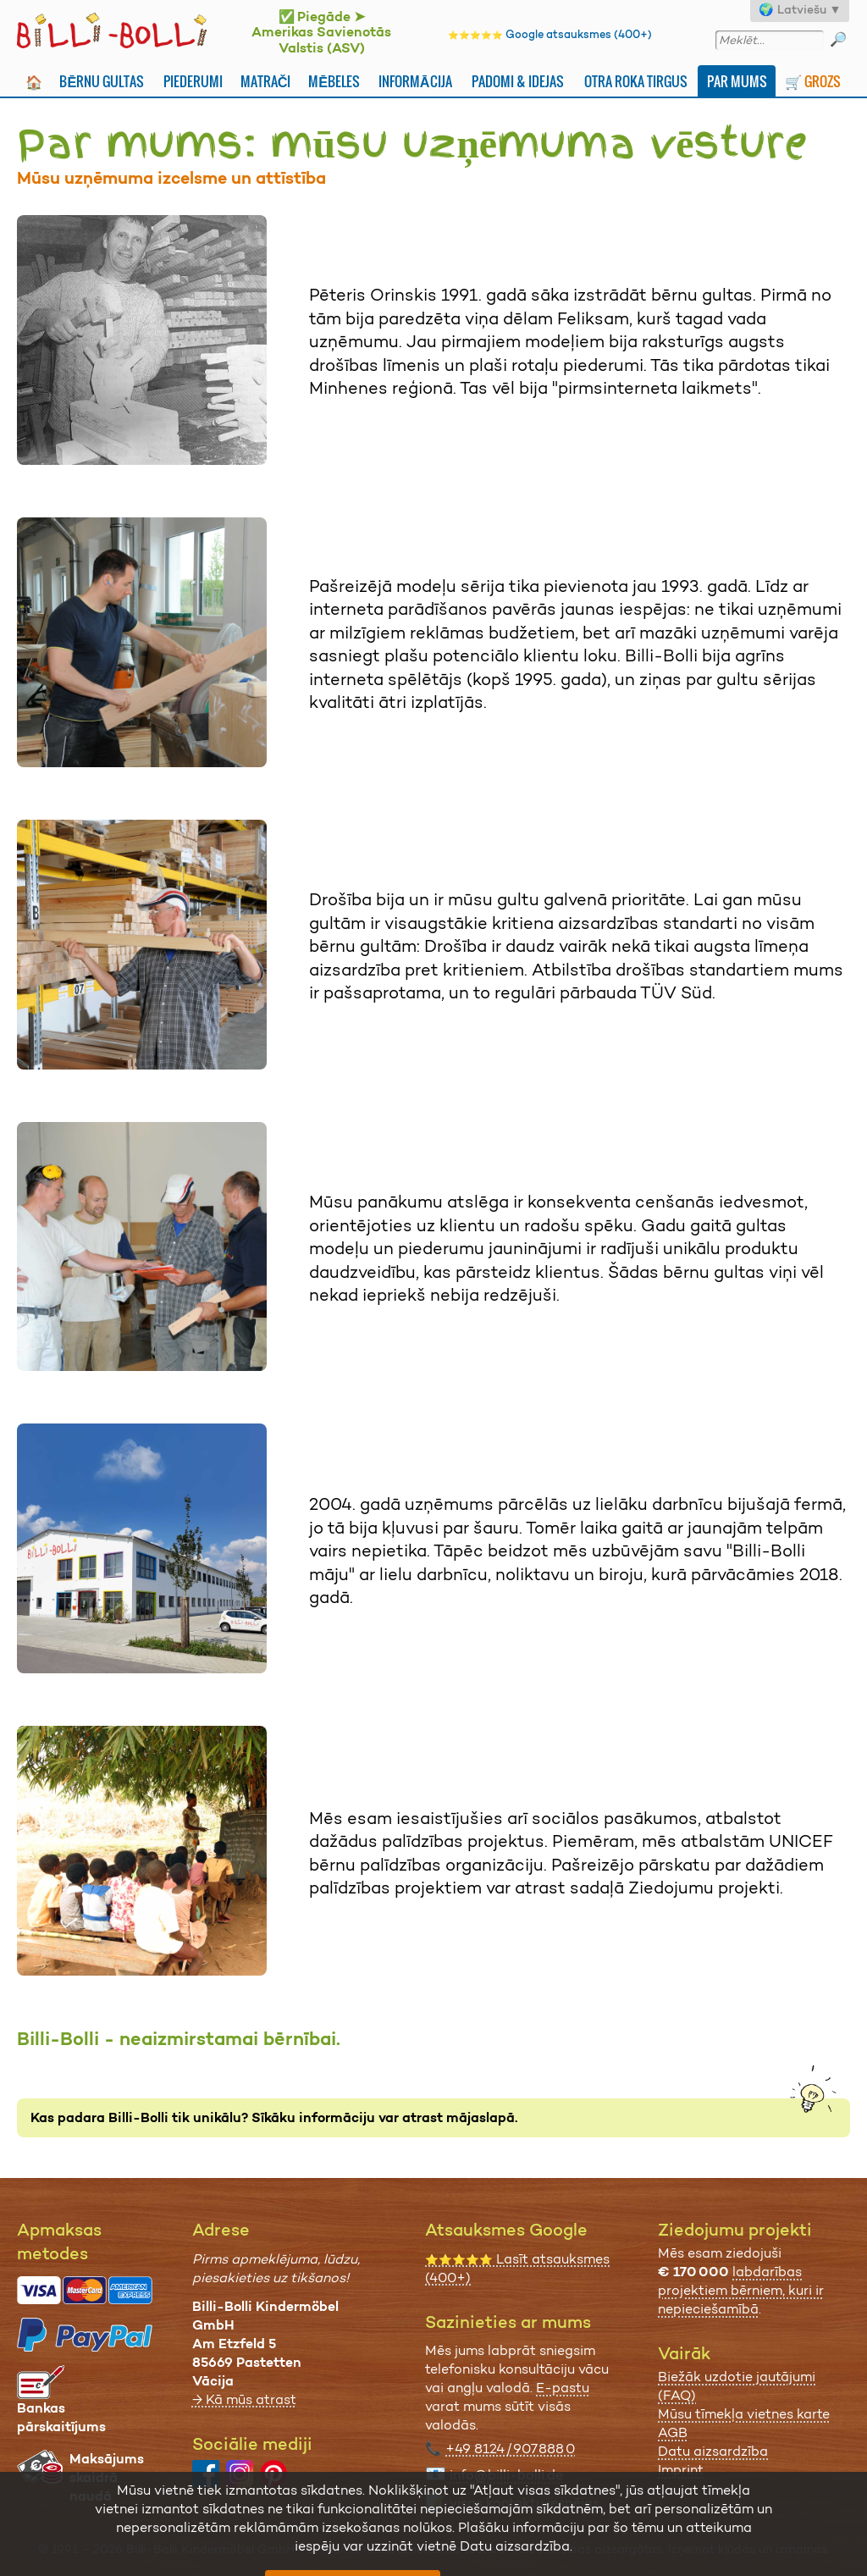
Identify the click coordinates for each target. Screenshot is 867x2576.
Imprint (681, 2470)
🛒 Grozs (813, 81)
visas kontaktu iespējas (524, 2503)
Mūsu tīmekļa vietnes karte (744, 2414)
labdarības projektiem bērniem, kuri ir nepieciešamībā (741, 2290)
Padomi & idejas (518, 81)
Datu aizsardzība (713, 2451)
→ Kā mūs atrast (244, 2399)
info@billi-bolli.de (506, 2475)
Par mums (737, 81)
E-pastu (562, 2388)
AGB (673, 2432)
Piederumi (193, 81)
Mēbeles (334, 81)
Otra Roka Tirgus (636, 81)
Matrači (265, 81)
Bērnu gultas (101, 81)
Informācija (415, 81)
